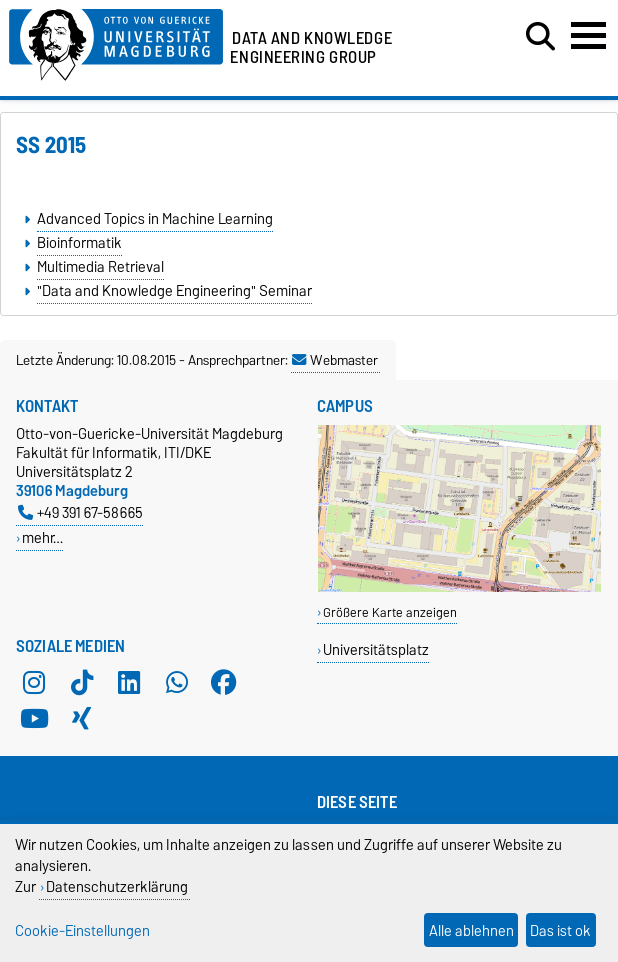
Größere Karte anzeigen (390, 612)
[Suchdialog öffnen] (540, 37)
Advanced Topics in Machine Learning (155, 219)
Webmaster (335, 360)
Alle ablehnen (471, 930)
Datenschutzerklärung (117, 886)
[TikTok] (82, 682)
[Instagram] (34, 682)
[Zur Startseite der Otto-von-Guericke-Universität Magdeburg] (116, 41)
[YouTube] (34, 718)
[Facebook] (224, 682)
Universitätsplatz (376, 649)
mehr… (42, 537)
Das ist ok (560, 930)
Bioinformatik (79, 243)
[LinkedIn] (129, 682)
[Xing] (82, 718)
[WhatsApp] (177, 682)
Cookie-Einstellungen (82, 930)
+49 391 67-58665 (80, 512)
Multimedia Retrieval (100, 267)
